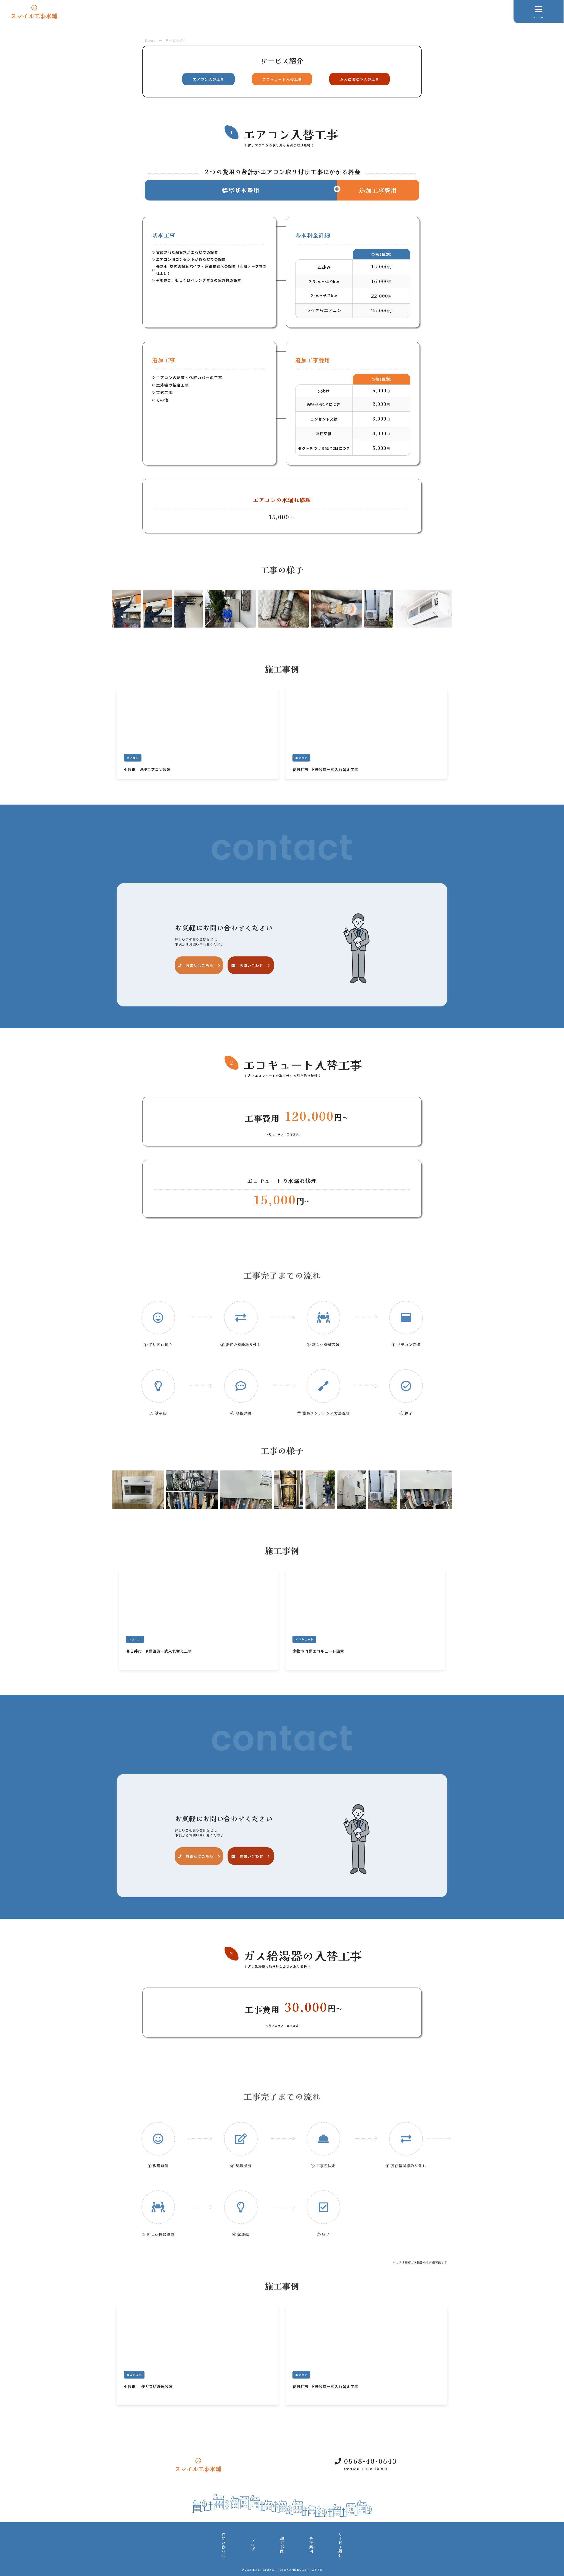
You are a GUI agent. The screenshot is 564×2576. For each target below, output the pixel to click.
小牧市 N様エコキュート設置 (318, 1651)
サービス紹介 (340, 2544)
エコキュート (304, 1639)
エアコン (133, 758)
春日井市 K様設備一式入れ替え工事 (325, 769)
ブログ (253, 2545)
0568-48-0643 (366, 2463)
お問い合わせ (224, 2544)
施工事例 (282, 2544)
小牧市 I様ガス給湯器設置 (148, 2386)
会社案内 (311, 2544)
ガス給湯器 (134, 2375)
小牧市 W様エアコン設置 (147, 769)
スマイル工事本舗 (34, 12)
